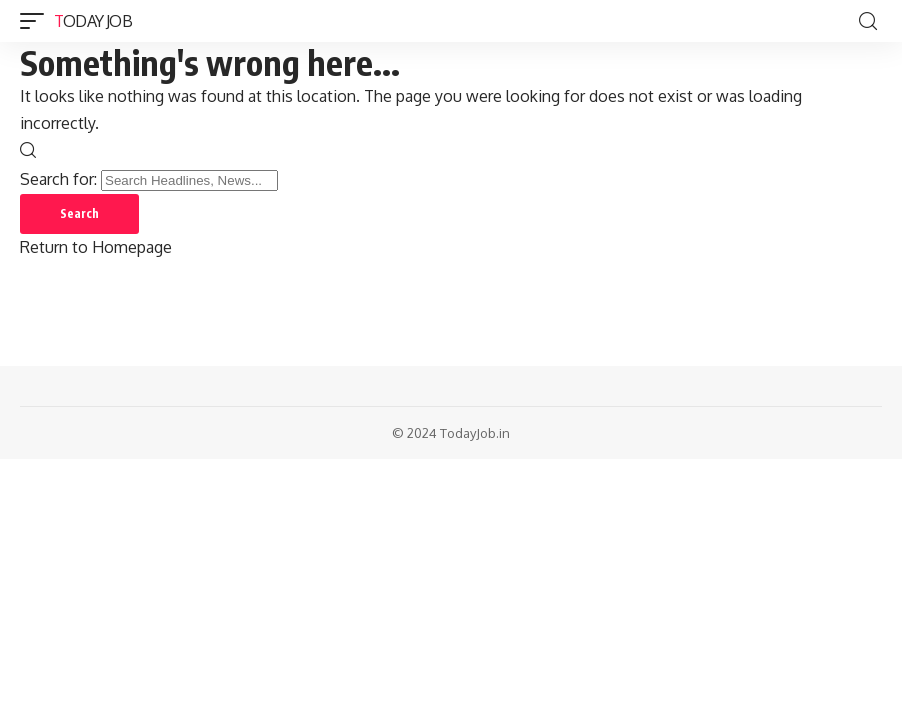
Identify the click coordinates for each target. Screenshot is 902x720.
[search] (868, 21)
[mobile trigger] (37, 21)
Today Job (93, 21)
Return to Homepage (96, 247)
